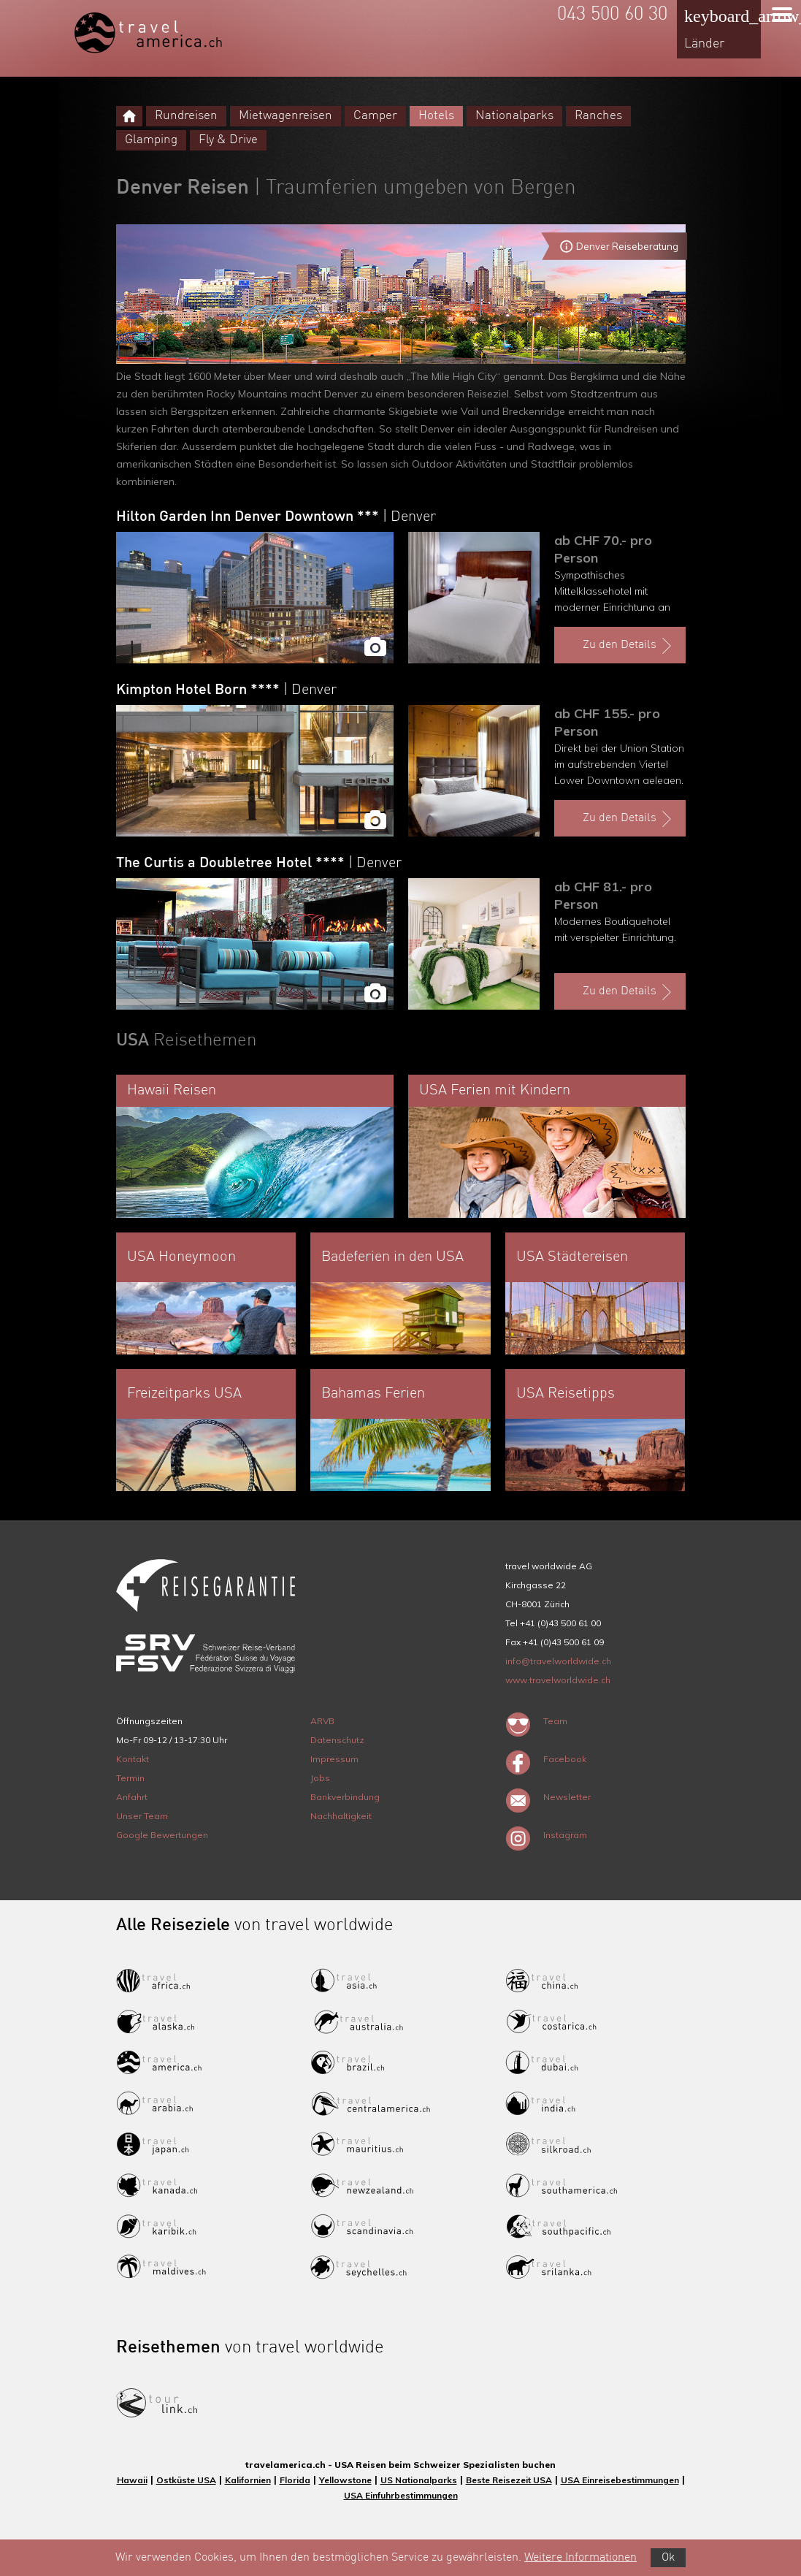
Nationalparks (514, 116)
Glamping (151, 140)
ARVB (322, 1720)
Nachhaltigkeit (341, 1815)
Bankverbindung (345, 1796)
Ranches (598, 116)
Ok (668, 2558)
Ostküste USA (186, 2479)
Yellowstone (345, 2479)
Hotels (436, 116)
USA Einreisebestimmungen (620, 2479)
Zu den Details (629, 646)
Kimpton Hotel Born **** (226, 690)
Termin (130, 1777)
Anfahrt (131, 1796)
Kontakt (132, 1758)
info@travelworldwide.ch (558, 1660)
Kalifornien (248, 2479)
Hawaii (132, 2479)
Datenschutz (337, 1739)
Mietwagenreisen (285, 116)
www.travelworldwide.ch (557, 1679)
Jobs (320, 1777)
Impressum (334, 1758)
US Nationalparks (418, 2479)
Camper (375, 116)
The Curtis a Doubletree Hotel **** (259, 863)
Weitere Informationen (580, 2558)
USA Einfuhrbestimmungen (401, 2495)
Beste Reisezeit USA (509, 2479)
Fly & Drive (228, 140)
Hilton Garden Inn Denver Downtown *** (276, 517)
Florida (295, 2479)
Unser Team (142, 1815)
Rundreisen (186, 116)
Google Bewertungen (162, 1834)
